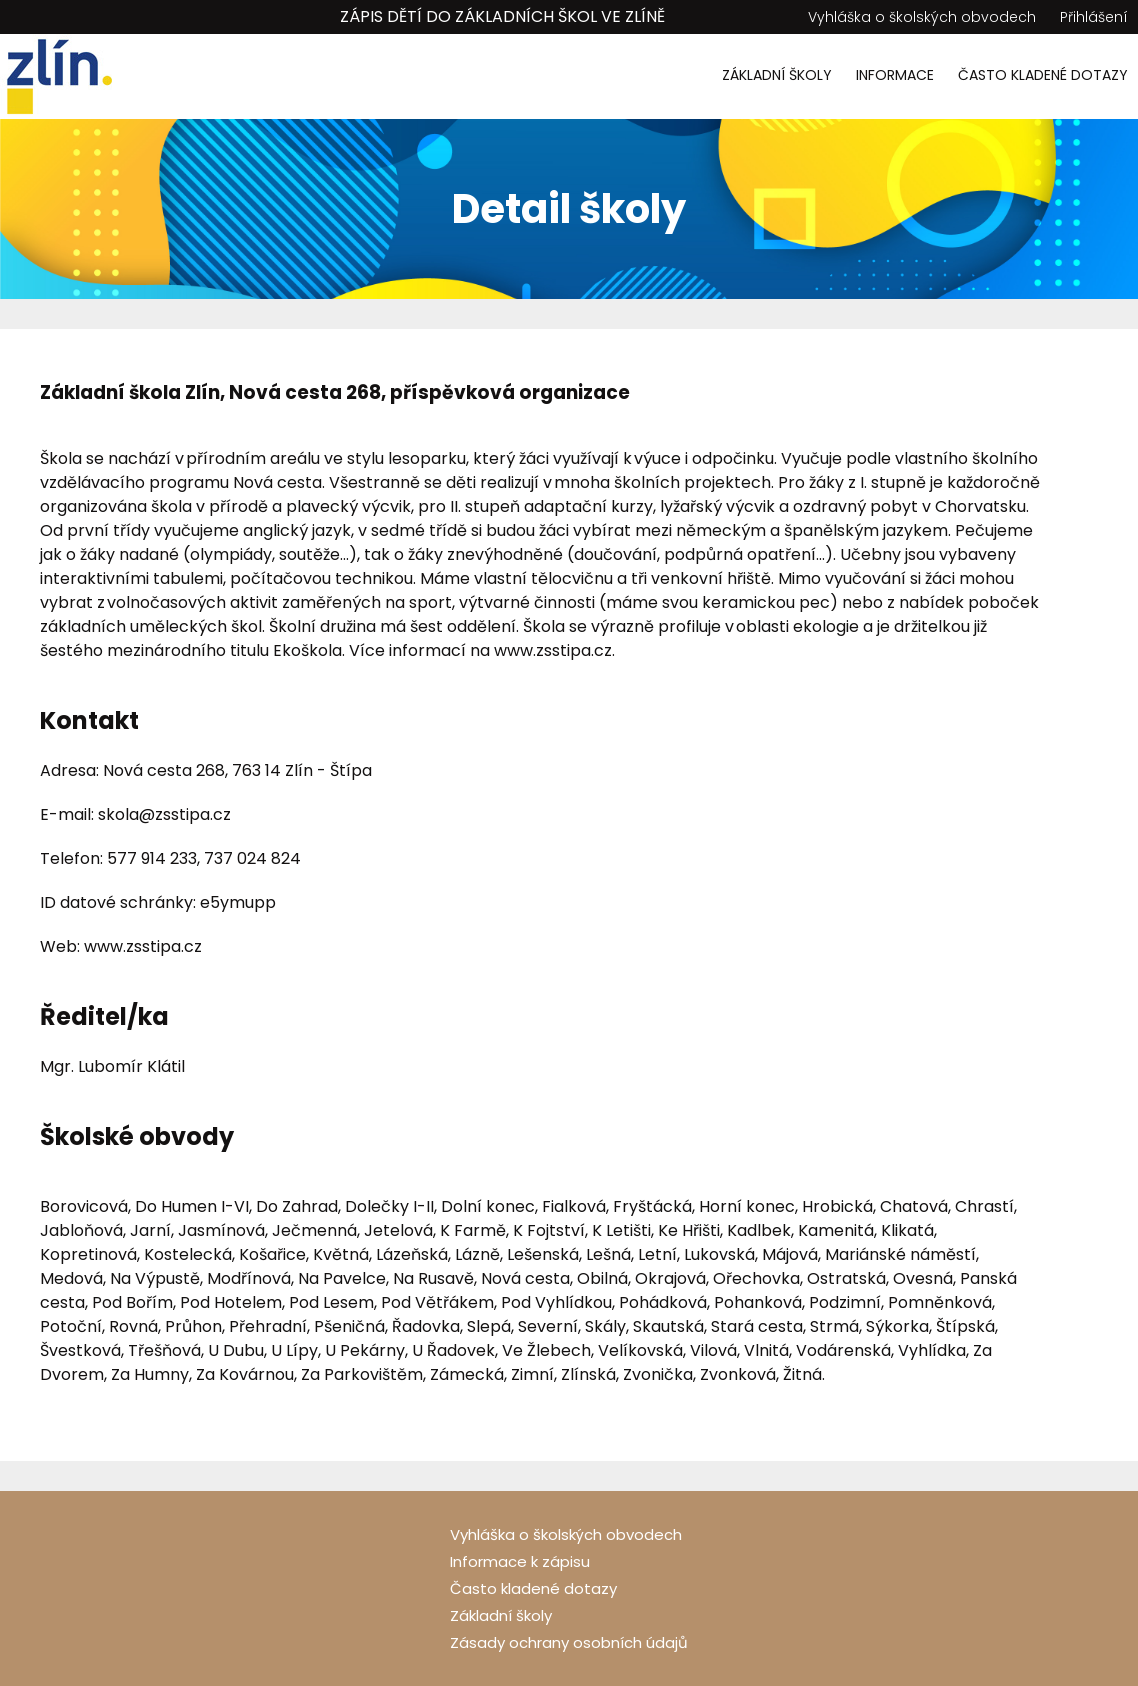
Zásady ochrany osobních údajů (569, 1642)
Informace (895, 75)
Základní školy (777, 75)
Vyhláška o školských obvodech (922, 17)
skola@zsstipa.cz (164, 814)
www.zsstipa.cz (553, 650)
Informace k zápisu (520, 1561)
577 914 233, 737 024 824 (204, 858)
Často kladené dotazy (1043, 75)
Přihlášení (1094, 17)
